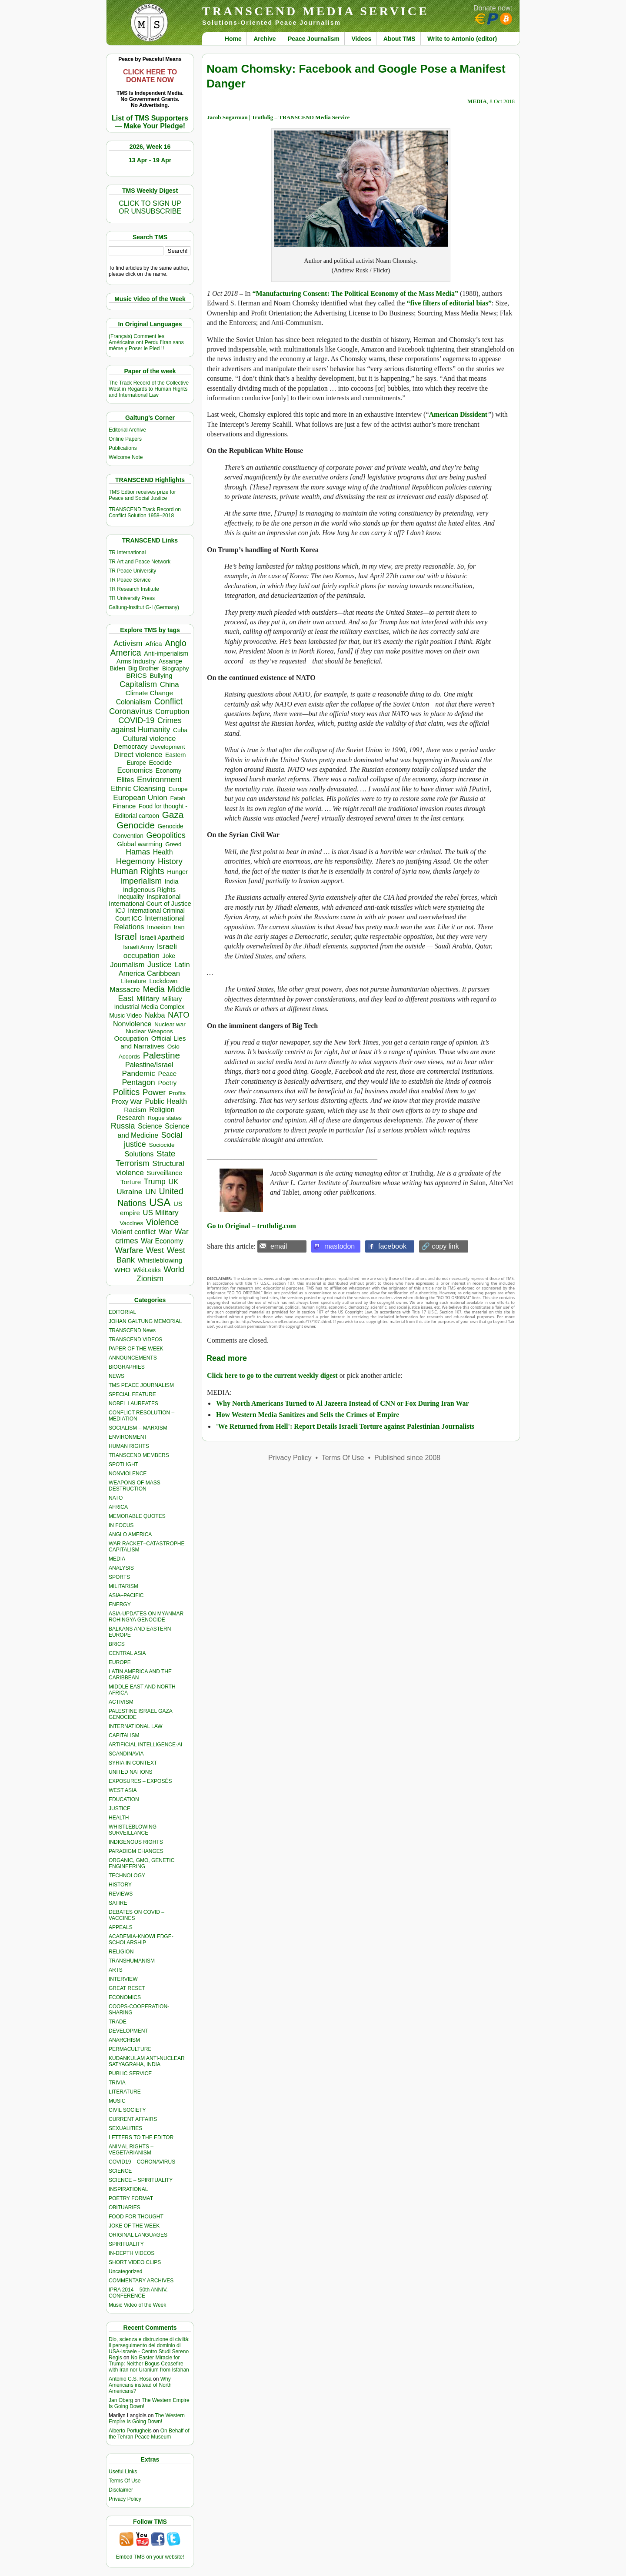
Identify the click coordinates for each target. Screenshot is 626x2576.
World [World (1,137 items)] (173, 1269)
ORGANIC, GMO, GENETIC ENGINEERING (141, 1863)
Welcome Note (126, 457)
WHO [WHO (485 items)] (122, 1269)
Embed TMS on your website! (150, 2557)
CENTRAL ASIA (127, 1653)
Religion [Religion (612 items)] (161, 1109)
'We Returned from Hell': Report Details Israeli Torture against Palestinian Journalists (345, 1426)
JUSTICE (119, 1809)
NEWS (116, 1376)
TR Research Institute (134, 589)
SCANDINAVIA (126, 1754)
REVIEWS (121, 1894)
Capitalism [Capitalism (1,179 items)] (138, 684)
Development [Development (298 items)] (167, 747)
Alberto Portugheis (130, 2431)
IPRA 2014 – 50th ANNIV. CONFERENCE (138, 2293)
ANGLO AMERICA (130, 1534)
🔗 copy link (440, 1246)
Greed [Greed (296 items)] (173, 844)
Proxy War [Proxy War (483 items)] (127, 1101)
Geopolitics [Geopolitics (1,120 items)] (166, 835)
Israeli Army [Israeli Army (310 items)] (138, 947)
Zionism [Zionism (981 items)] (150, 1278)
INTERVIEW (123, 1979)
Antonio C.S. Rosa (130, 2379)
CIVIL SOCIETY (127, 2110)
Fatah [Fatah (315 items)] (178, 798)
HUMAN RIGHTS (129, 1446)
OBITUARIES (124, 2207)
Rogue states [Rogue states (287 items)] (164, 1118)
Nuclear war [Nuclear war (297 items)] (170, 1024)
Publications (123, 448)
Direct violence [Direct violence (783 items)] (138, 754)
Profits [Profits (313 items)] (177, 1093)
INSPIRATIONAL (128, 2189)
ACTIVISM (121, 1702)
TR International (127, 552)
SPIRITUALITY (126, 2244)
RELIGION (121, 1952)
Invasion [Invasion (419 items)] (159, 927)
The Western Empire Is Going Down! (147, 2418)
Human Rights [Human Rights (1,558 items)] (137, 871)
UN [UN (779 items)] (150, 1192)
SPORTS (119, 1577)
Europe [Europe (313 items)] (177, 789)
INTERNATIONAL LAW (136, 1726)
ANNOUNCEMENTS (133, 1358)
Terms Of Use (124, 2481)
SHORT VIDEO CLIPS (135, 2262)
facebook (392, 1246)
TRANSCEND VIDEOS (135, 1340)
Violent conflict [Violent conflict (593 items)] (133, 1232)
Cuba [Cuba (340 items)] (180, 730)
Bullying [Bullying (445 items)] (161, 675)
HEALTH (119, 1818)
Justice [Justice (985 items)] (159, 964)
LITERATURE (125, 2092)
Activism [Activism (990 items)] (127, 643)
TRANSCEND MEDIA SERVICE (315, 11)
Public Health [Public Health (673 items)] (166, 1101)
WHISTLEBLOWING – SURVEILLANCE (135, 1830)
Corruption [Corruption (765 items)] (172, 711)
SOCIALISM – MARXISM (138, 1428)
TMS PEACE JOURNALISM (141, 1385)
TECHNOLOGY (127, 1876)
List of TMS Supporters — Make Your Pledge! (150, 122)
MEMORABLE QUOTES (137, 1516)
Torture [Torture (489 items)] (130, 1182)
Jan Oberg (121, 2400)
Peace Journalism (314, 38)
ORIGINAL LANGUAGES (138, 2235)
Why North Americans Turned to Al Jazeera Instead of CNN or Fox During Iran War (342, 1403)
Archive (264, 38)
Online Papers (125, 439)
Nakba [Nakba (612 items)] (155, 1015)
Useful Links (123, 2472)
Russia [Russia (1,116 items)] (123, 1125)
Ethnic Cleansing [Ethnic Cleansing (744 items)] (138, 788)
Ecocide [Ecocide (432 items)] (160, 762)
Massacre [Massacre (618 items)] (125, 989)
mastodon (339, 1246)
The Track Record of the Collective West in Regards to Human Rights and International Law (149, 389)
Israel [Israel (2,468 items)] (125, 936)
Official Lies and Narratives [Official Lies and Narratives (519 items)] (153, 1042)
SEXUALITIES (125, 2128)
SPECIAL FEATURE (132, 1394)
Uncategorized (125, 2271)
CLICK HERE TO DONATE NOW (150, 76)
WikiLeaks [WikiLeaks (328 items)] (147, 1269)
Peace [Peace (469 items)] (167, 1073)
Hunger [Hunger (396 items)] (177, 871)
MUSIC (117, 2101)
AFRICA (118, 1507)
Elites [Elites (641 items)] (125, 780)
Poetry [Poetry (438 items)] (167, 1082)
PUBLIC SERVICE (130, 2073)
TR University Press (132, 598)
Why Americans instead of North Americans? (140, 2385)
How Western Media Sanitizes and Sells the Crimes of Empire (307, 1414)
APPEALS (121, 1927)
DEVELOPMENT (128, 2031)
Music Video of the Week (137, 2305)
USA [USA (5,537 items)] (159, 1202)
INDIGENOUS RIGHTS (136, 1842)
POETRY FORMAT (131, 2198)
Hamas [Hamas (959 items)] (138, 852)
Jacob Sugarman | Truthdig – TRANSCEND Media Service (278, 117)
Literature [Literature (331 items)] (133, 981)
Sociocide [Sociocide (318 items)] (161, 1145)
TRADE (118, 2022)
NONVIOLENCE (128, 1474)
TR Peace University (132, 571)
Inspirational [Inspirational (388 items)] (163, 896)
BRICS (117, 1644)
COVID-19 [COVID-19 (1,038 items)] (136, 720)
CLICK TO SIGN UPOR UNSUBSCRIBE (150, 207)
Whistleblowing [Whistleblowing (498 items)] (160, 1260)
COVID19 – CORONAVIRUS (142, 2162)
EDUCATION (124, 1799)
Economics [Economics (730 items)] (135, 770)
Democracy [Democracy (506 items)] (130, 746)
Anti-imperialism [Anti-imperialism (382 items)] (166, 653)
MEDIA (117, 1559)
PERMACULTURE (130, 2049)
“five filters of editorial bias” (449, 303)
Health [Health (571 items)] (163, 852)
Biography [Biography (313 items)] (175, 668)
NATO (116, 1498)
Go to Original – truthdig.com (251, 1225)
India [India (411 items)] (172, 881)
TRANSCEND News (132, 1330)
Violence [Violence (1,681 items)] (162, 1222)
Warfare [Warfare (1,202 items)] (129, 1250)
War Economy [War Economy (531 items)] (162, 1241)
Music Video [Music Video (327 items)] (125, 1015)
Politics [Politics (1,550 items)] (126, 1092)
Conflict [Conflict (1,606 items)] (168, 701)
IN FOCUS (121, 1525)
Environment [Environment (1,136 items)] (159, 779)
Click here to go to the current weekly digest (272, 1375)
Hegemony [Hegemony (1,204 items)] (135, 861)
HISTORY (120, 1885)
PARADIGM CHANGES (136, 1851)
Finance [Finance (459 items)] (124, 806)
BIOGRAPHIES (127, 1367)
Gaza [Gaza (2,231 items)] (173, 815)
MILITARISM (123, 1586)
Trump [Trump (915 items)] (155, 1181)
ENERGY (120, 1604)
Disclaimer (121, 2490)
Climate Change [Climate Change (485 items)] (149, 693)
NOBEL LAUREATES (133, 1403)
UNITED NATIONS (130, 1772)
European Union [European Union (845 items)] (140, 797)
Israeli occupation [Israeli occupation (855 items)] (150, 951)
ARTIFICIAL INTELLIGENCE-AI (145, 1745)
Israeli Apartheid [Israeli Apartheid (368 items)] (162, 937)
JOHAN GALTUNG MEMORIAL (145, 1321)
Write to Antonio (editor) (462, 38)
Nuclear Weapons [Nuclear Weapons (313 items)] (149, 1031)
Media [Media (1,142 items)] (154, 989)
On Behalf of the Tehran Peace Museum (149, 2434)
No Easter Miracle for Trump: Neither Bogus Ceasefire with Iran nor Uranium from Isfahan (149, 2364)
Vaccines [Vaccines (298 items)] (131, 1223)
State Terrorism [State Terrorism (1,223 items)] (145, 1158)
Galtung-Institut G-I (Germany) (144, 607)
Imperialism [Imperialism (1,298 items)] (141, 880)
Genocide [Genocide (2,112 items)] (136, 825)
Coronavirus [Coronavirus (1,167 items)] (130, 711)
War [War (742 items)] (165, 1232)
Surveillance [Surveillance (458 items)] (164, 1172)
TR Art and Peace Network (139, 562)
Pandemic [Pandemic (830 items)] (138, 1073)
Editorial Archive (127, 430)
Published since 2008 (407, 1457)
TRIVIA (117, 2083)
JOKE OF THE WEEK (134, 2226)
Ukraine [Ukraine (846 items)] (129, 1191)
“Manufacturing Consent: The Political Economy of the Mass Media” (355, 293)
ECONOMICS (125, 1997)
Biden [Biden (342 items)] (117, 668)
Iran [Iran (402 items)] (178, 927)
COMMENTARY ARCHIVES (141, 2281)
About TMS (399, 38)
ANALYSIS (121, 1568)
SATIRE (118, 1903)
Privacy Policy (125, 2499)
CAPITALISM (124, 1735)
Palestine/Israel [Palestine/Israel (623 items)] (149, 1065)
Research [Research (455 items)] (131, 1117)
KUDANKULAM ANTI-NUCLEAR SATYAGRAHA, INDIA (147, 2061)
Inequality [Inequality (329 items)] (131, 896)
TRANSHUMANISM (132, 1961)
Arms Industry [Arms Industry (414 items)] (136, 661)
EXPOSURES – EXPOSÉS (140, 1781)
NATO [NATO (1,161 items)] (178, 1014)
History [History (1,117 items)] (170, 861)
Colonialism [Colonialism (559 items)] (133, 702)
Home (233, 38)
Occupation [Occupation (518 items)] (131, 1038)
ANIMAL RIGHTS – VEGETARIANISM (131, 2150)
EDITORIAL (122, 1312)
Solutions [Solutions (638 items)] (139, 1154)
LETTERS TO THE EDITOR (141, 2137)
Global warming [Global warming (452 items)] (139, 844)
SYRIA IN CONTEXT (133, 1763)
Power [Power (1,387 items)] (154, 1092)
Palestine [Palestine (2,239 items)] (161, 1055)
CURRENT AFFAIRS (133, 2119)
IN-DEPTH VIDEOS (131, 2253)
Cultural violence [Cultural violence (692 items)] (149, 738)
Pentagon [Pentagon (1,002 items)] (138, 1082)
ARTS (116, 1970)
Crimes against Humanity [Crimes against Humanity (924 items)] (146, 725)
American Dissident (458, 414)
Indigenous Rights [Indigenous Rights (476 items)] (149, 889)
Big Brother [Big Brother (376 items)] (144, 668)
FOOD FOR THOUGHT (136, 2217)
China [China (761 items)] (169, 684)
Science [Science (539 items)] (150, 1126)
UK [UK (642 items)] (173, 1182)
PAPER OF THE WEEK (136, 1349)
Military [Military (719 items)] (148, 999)
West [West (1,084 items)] (155, 1250)
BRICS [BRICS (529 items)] (136, 675)
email (278, 1246)
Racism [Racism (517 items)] (135, 1109)
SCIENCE (120, 2171)
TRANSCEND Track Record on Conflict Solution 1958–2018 (145, 512)
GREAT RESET (127, 1988)
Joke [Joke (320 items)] (169, 956)
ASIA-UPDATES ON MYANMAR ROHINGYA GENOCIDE (146, 1617)
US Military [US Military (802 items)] (160, 1213)
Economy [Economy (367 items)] (168, 770)
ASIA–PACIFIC (126, 1595)
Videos (362, 38)
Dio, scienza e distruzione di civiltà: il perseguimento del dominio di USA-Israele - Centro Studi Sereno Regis (149, 2348)
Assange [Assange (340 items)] (170, 661)
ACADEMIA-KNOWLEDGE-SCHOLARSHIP (141, 1939)
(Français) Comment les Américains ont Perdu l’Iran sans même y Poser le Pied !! (146, 342)
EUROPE (120, 1662)
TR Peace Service (130, 580)
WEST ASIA (123, 1790)
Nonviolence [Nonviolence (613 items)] (132, 1024)
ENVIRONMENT (128, 1437)
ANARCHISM (124, 2040)
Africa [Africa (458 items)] (153, 643)
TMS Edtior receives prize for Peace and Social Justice (142, 495)
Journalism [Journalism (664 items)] (127, 964)
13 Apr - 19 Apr (150, 160)
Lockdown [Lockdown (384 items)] (163, 981)
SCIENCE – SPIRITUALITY (141, 2180)
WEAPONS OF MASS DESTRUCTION (134, 1486)
